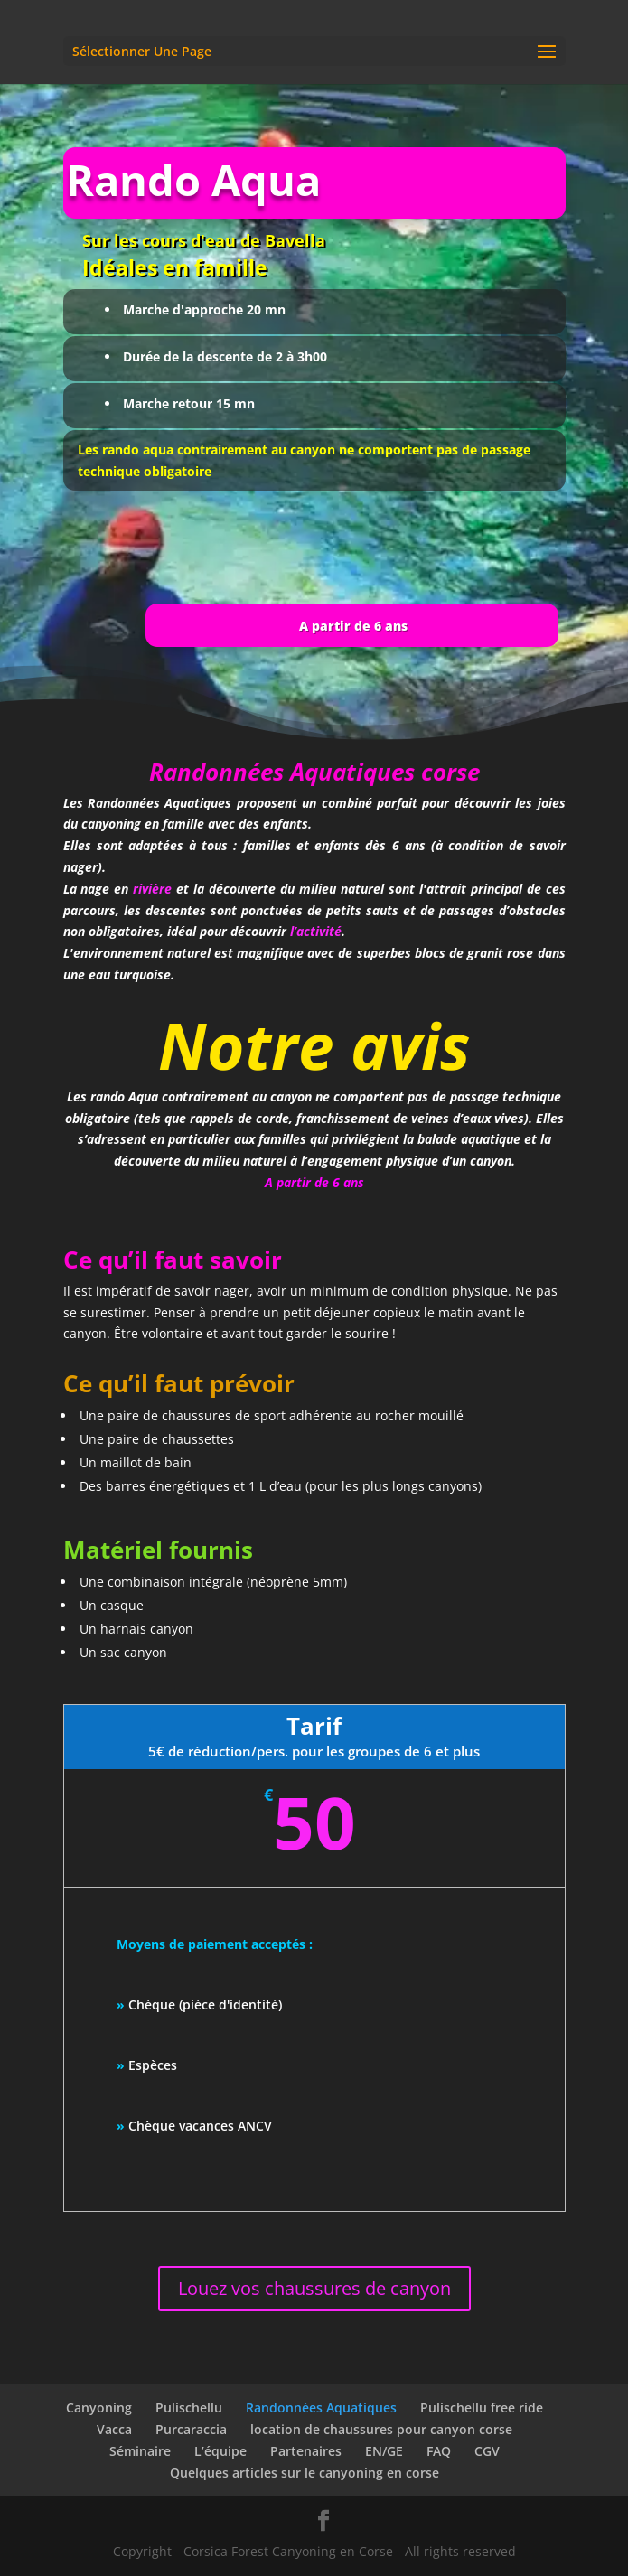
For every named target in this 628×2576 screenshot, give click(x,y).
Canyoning (99, 2407)
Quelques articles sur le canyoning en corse (304, 2472)
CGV (487, 2450)
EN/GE (384, 2450)
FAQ (438, 2450)
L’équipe (220, 2450)
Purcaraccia (191, 2429)
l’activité (316, 735)
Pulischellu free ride (481, 2407)
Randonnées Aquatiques (321, 2407)
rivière (152, 691)
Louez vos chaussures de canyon (314, 2288)
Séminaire (140, 2450)
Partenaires (306, 2450)
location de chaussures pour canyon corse (381, 2429)
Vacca (114, 2429)
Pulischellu (188, 2407)
